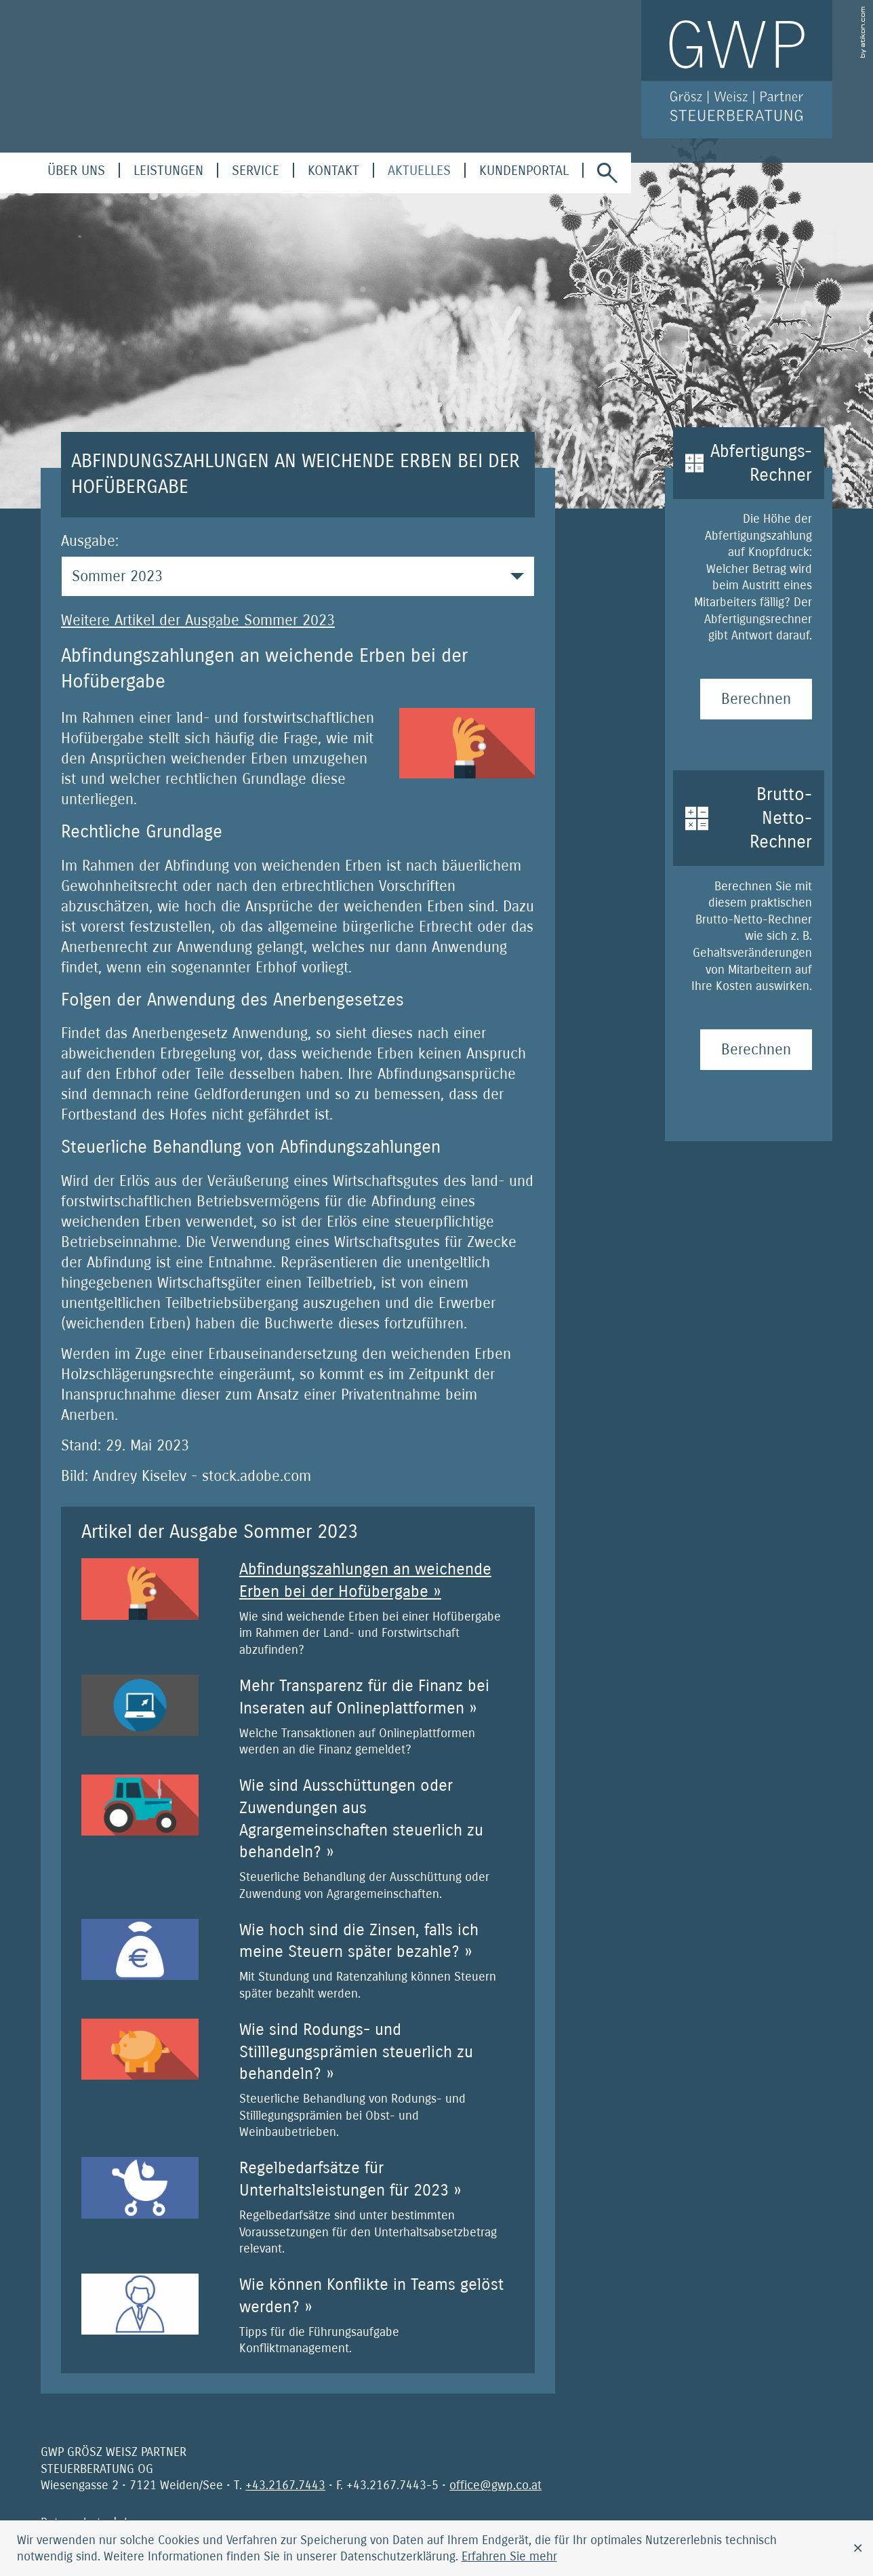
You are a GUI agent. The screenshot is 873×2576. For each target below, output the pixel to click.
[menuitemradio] (333, 170)
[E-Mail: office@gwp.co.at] (495, 2485)
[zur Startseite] (736, 69)
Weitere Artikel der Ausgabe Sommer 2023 (198, 620)
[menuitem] (76, 170)
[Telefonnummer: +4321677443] (285, 2485)
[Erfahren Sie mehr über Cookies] (509, 2556)
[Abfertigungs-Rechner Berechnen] (756, 699)
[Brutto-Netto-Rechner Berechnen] (756, 1049)
